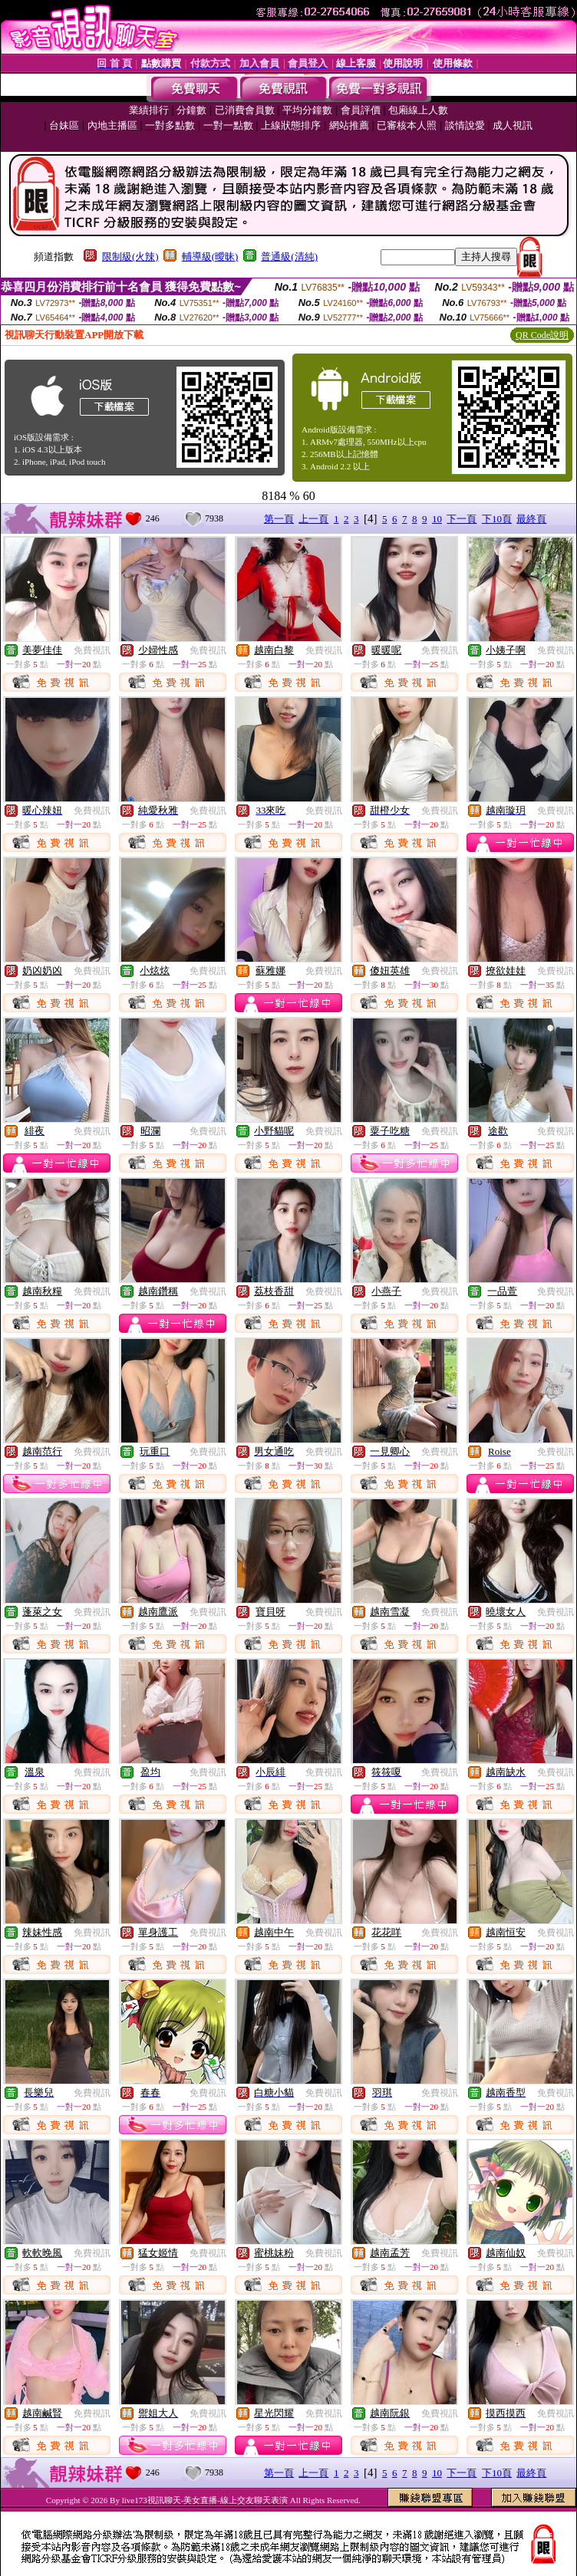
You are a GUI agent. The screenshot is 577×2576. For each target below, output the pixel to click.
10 (437, 519)
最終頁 (531, 519)
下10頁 (497, 519)
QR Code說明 (542, 335)
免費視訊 (92, 650)
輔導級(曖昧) (210, 256)
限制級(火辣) (130, 256)
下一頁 (461, 519)
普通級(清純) (289, 256)
